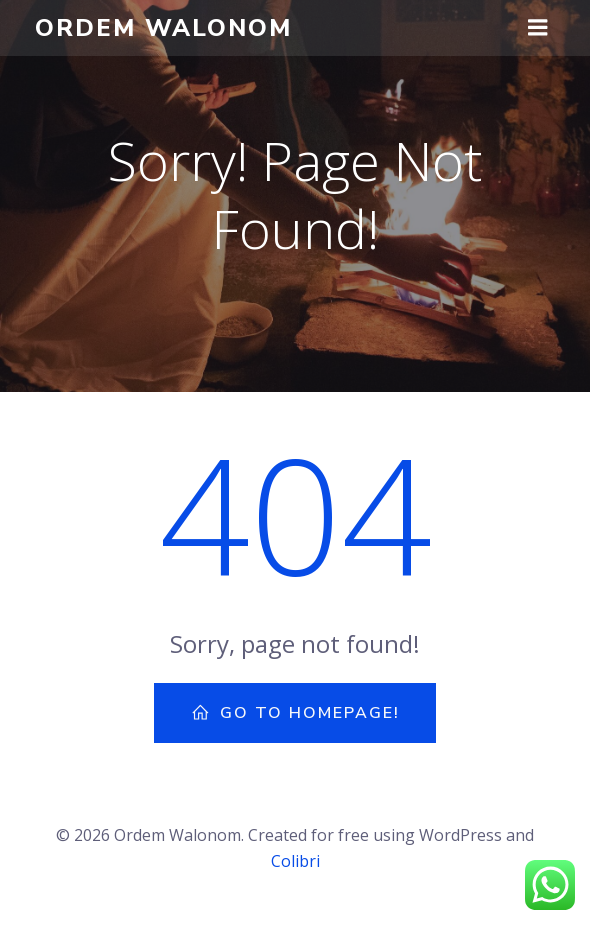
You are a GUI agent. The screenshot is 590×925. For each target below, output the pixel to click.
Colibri (295, 861)
